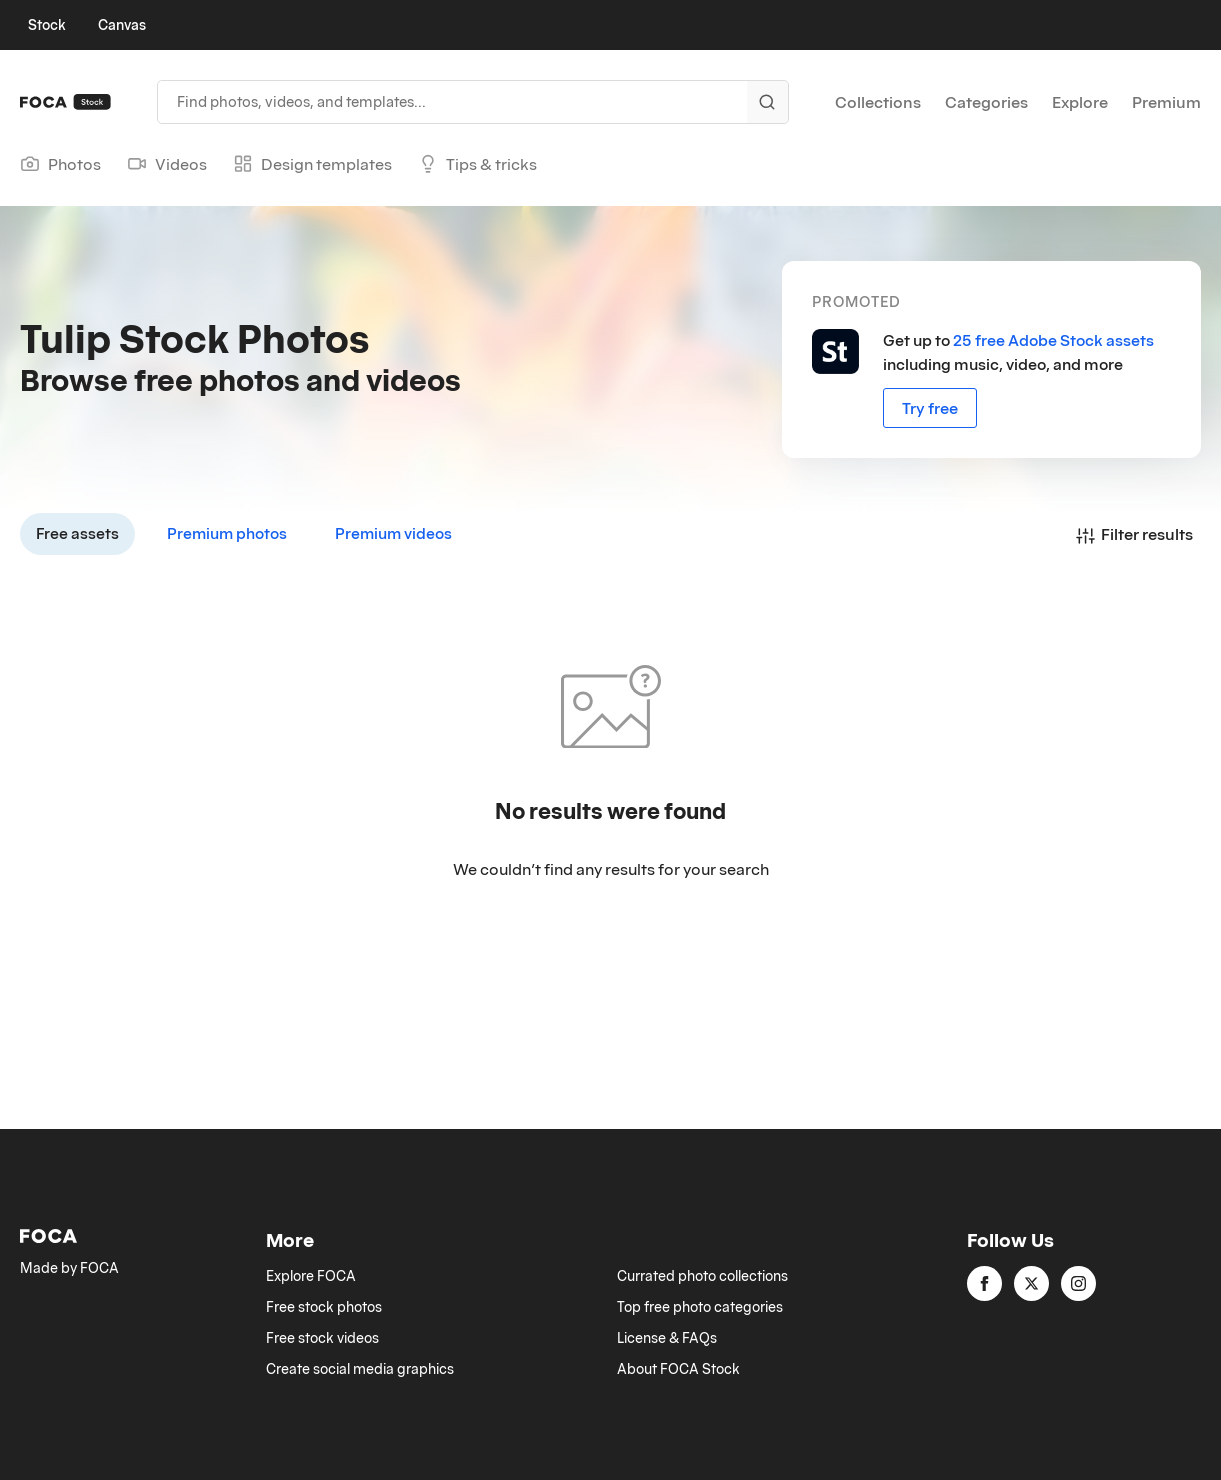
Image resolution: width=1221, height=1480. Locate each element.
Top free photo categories (700, 1307)
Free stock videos (322, 1338)
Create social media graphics (360, 1369)
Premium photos (227, 533)
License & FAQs (667, 1338)
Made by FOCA (69, 1268)
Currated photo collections (702, 1276)
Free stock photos (324, 1307)
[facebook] (984, 1283)
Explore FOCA (311, 1276)
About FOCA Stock (678, 1369)
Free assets (77, 533)
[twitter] (1031, 1283)
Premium (1166, 102)
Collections (878, 102)
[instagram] (1078, 1283)
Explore (1080, 102)
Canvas (122, 25)
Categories (986, 102)
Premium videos (393, 533)
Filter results (1134, 534)
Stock (47, 25)
